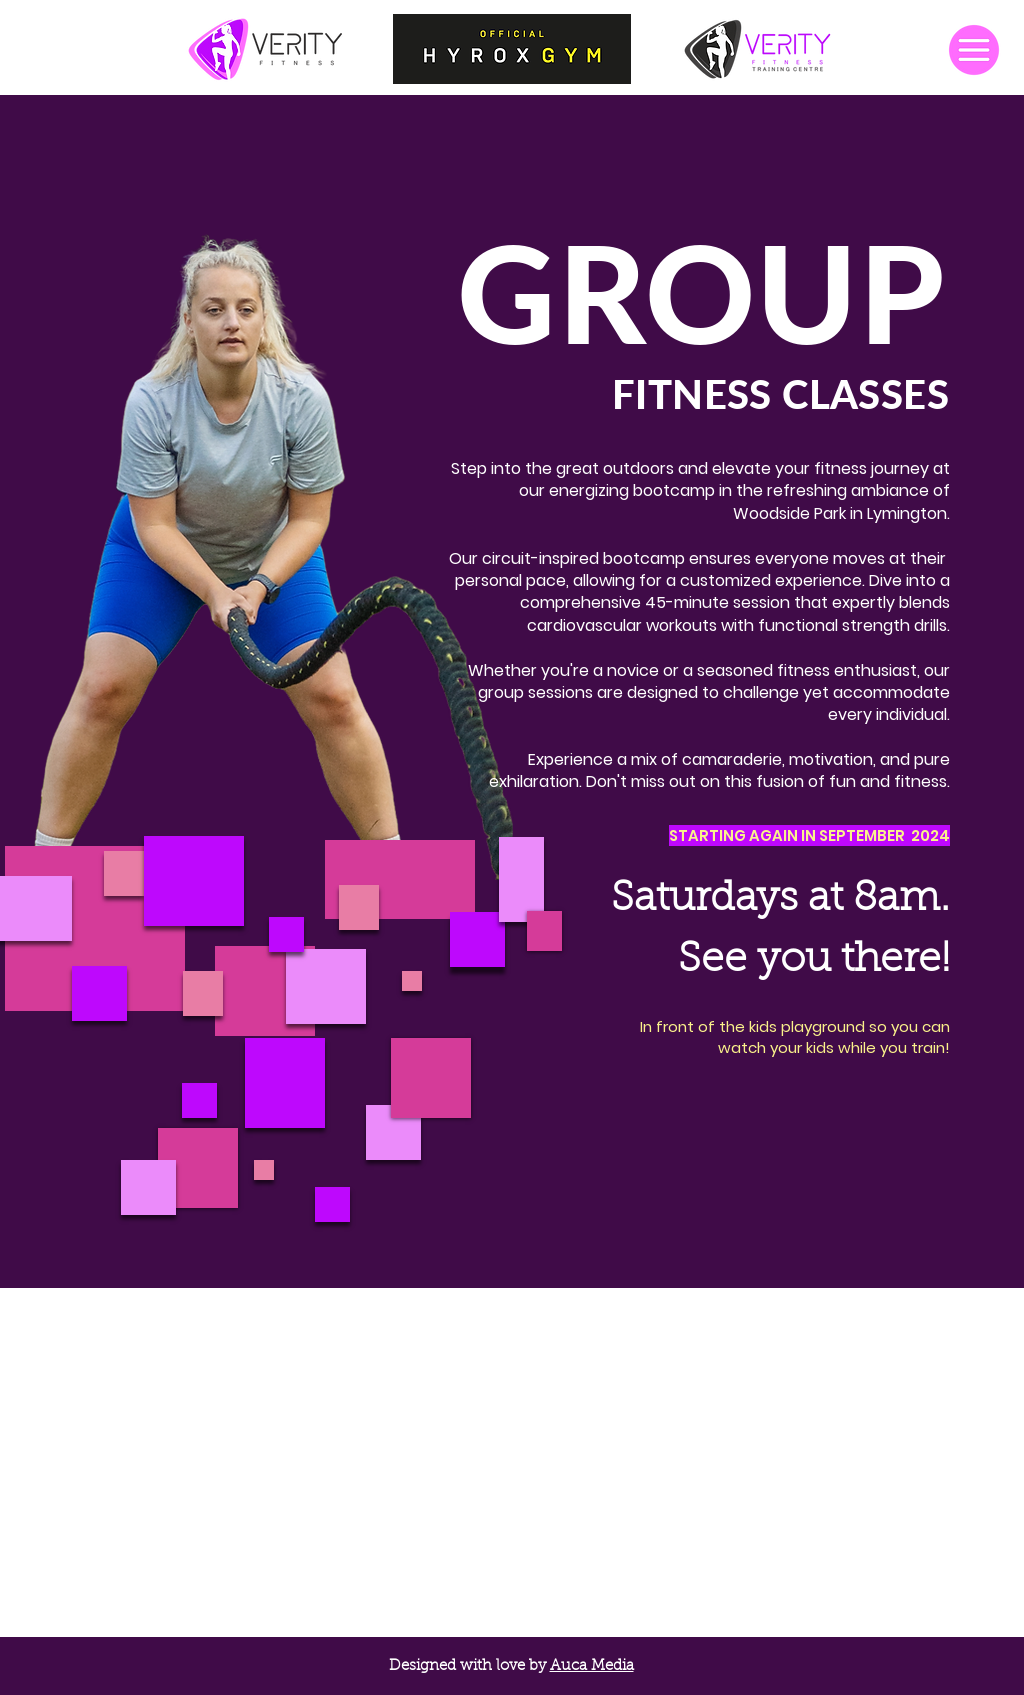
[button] (974, 50)
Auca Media (592, 1666)
